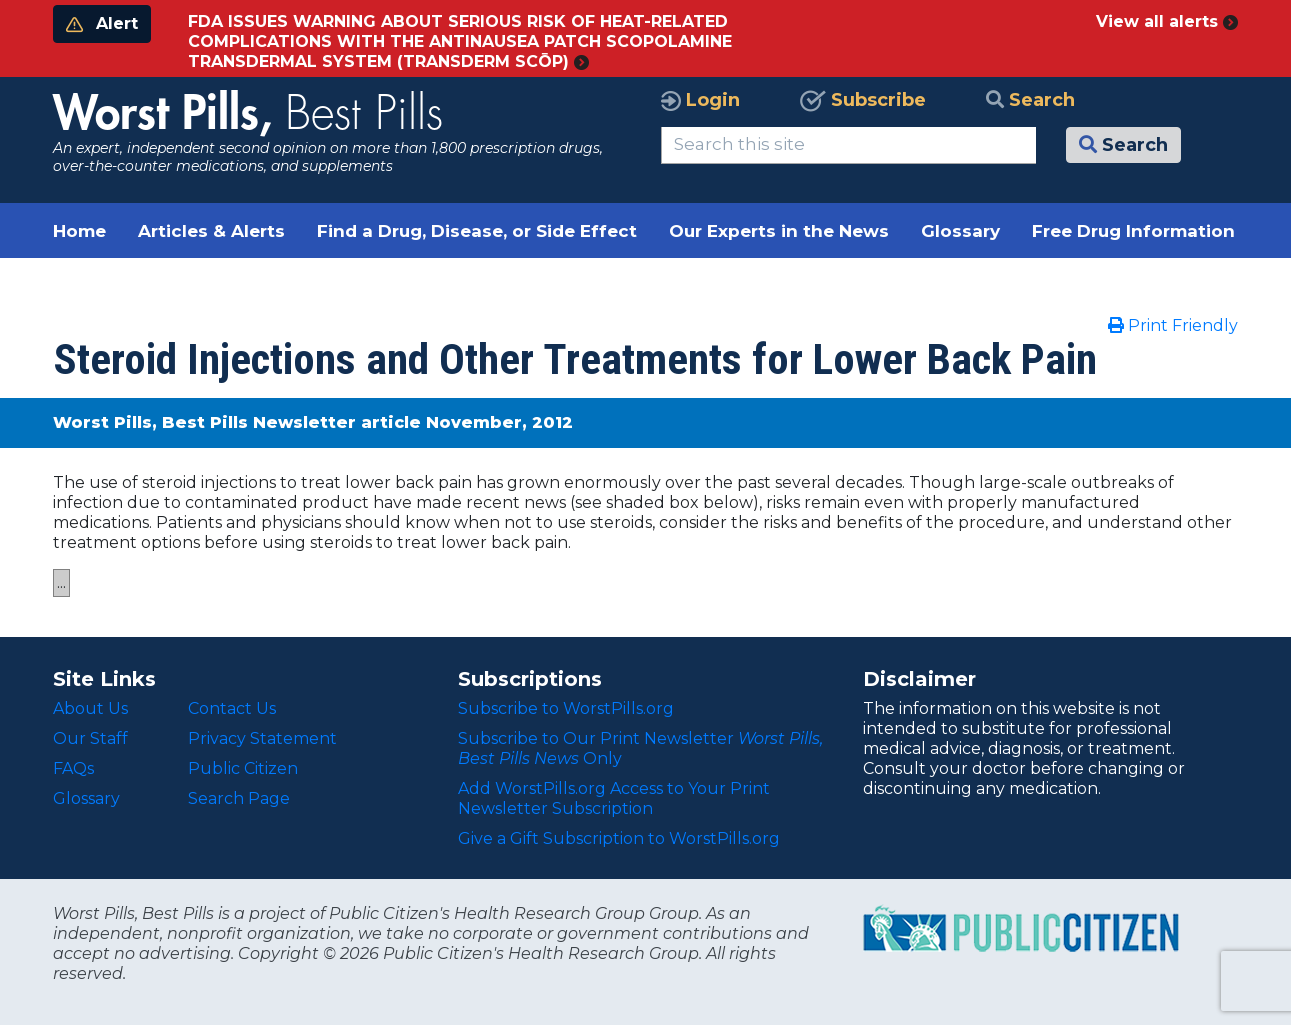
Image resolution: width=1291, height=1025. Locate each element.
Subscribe (863, 100)
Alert (102, 23)
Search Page (239, 798)
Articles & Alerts (211, 231)
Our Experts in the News (779, 231)
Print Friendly (1173, 325)
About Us (90, 708)
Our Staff (90, 738)
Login (700, 100)
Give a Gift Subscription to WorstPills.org (619, 838)
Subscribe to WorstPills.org (566, 708)
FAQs (73, 768)
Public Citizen (243, 768)
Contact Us (232, 708)
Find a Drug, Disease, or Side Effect (477, 231)
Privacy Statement (262, 738)
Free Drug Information (1133, 231)
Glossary (960, 231)
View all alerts (1167, 21)
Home (79, 231)
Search (1030, 100)
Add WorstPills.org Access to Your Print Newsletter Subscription (614, 798)
